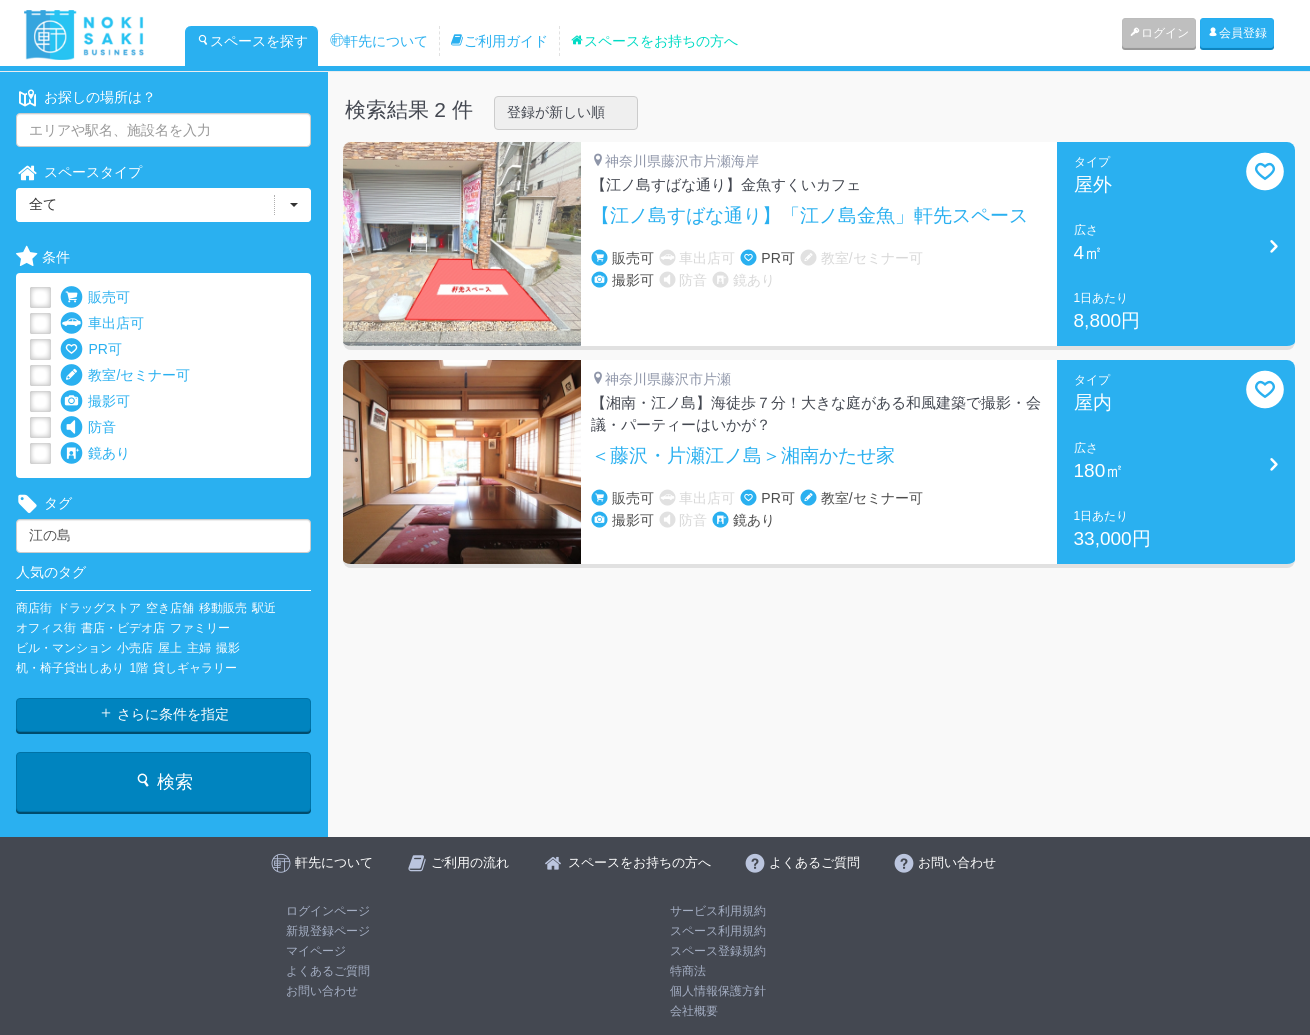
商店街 (34, 608)
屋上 (170, 648)
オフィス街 (46, 628)
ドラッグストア (99, 608)
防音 (88, 427)
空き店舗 (170, 608)
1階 (138, 668)
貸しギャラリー (195, 668)
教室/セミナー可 (125, 375)
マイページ (316, 951)
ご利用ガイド (499, 41)
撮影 (228, 648)
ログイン (1159, 33)
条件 (43, 257)
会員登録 (1237, 33)
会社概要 (694, 1011)
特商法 (688, 971)
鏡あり (95, 453)
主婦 (199, 648)
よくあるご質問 (328, 971)
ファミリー (200, 628)
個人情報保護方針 (718, 991)
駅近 (264, 608)
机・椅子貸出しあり (70, 668)
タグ (44, 503)
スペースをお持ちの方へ (654, 41)
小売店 (135, 648)
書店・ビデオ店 (123, 628)
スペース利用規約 (718, 931)
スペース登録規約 (718, 951)
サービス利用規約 (718, 911)
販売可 (95, 297)
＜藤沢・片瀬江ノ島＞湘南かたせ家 (743, 456)
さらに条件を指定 (164, 714)
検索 (163, 781)
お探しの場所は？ (86, 97)
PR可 (90, 349)
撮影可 (95, 401)
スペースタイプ (79, 172)
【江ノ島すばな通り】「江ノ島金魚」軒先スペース (809, 216)
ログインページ (328, 911)
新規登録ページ (328, 931)
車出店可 (102, 323)
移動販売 (223, 608)
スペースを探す (252, 41)
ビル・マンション (64, 648)
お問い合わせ (322, 991)
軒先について (379, 41)
